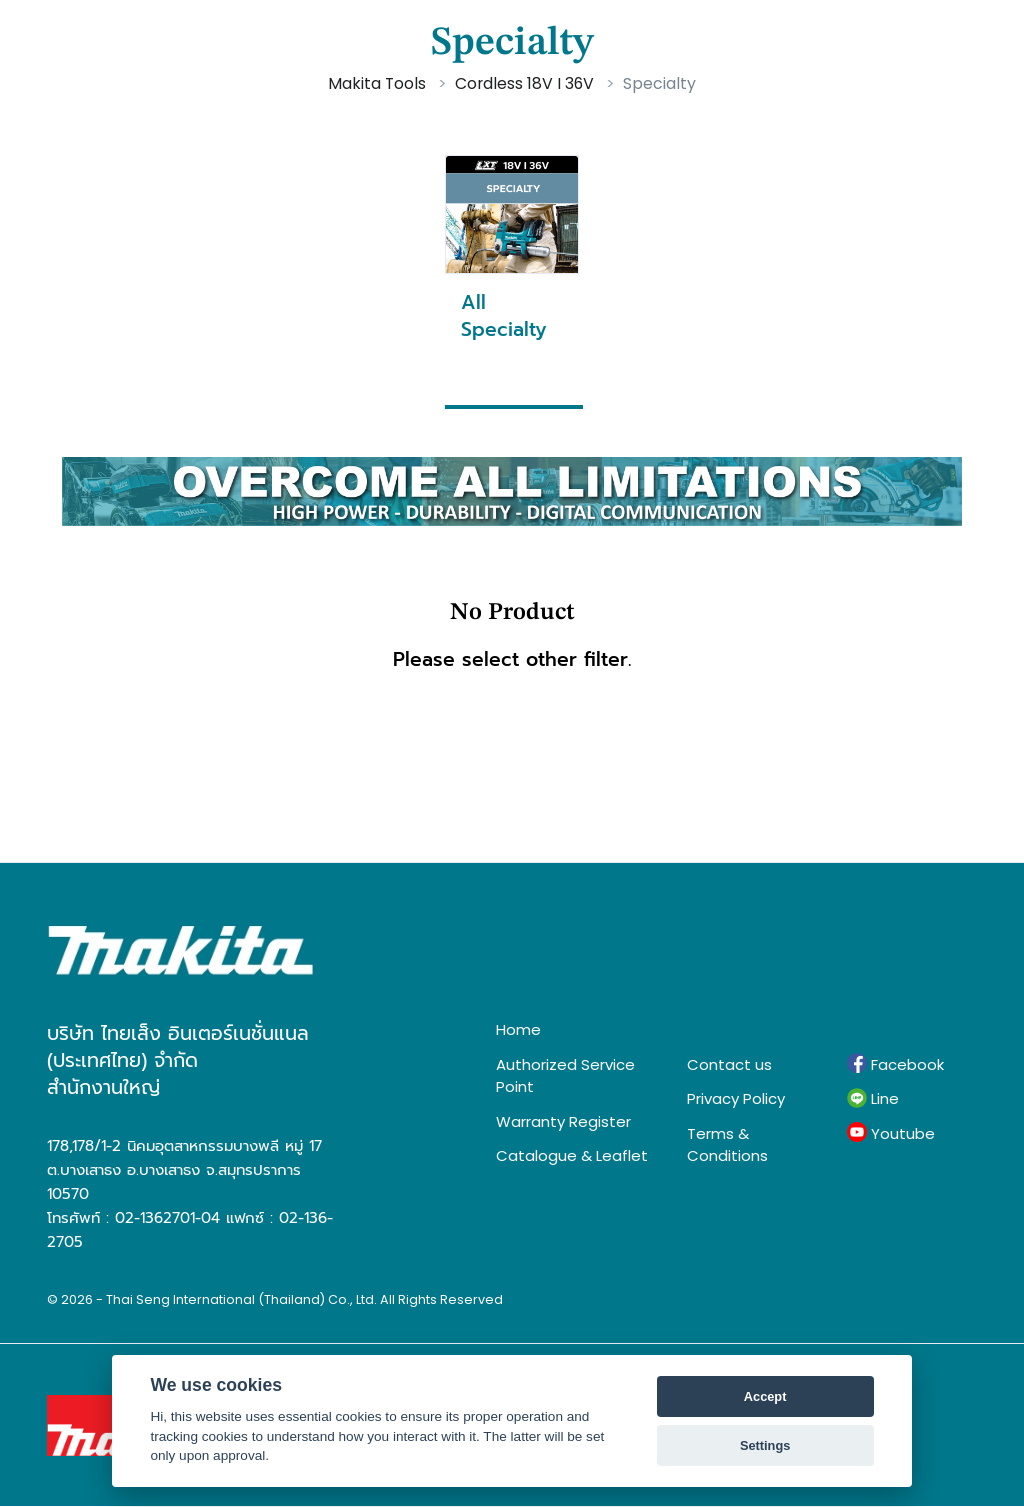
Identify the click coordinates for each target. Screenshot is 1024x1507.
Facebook (895, 1064)
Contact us (729, 1064)
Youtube (891, 1133)
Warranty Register (563, 1121)
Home (518, 1029)
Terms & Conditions (727, 1145)
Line (873, 1099)
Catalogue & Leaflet (572, 1155)
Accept (765, 1396)
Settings (765, 1445)
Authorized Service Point (565, 1076)
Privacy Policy (736, 1098)
